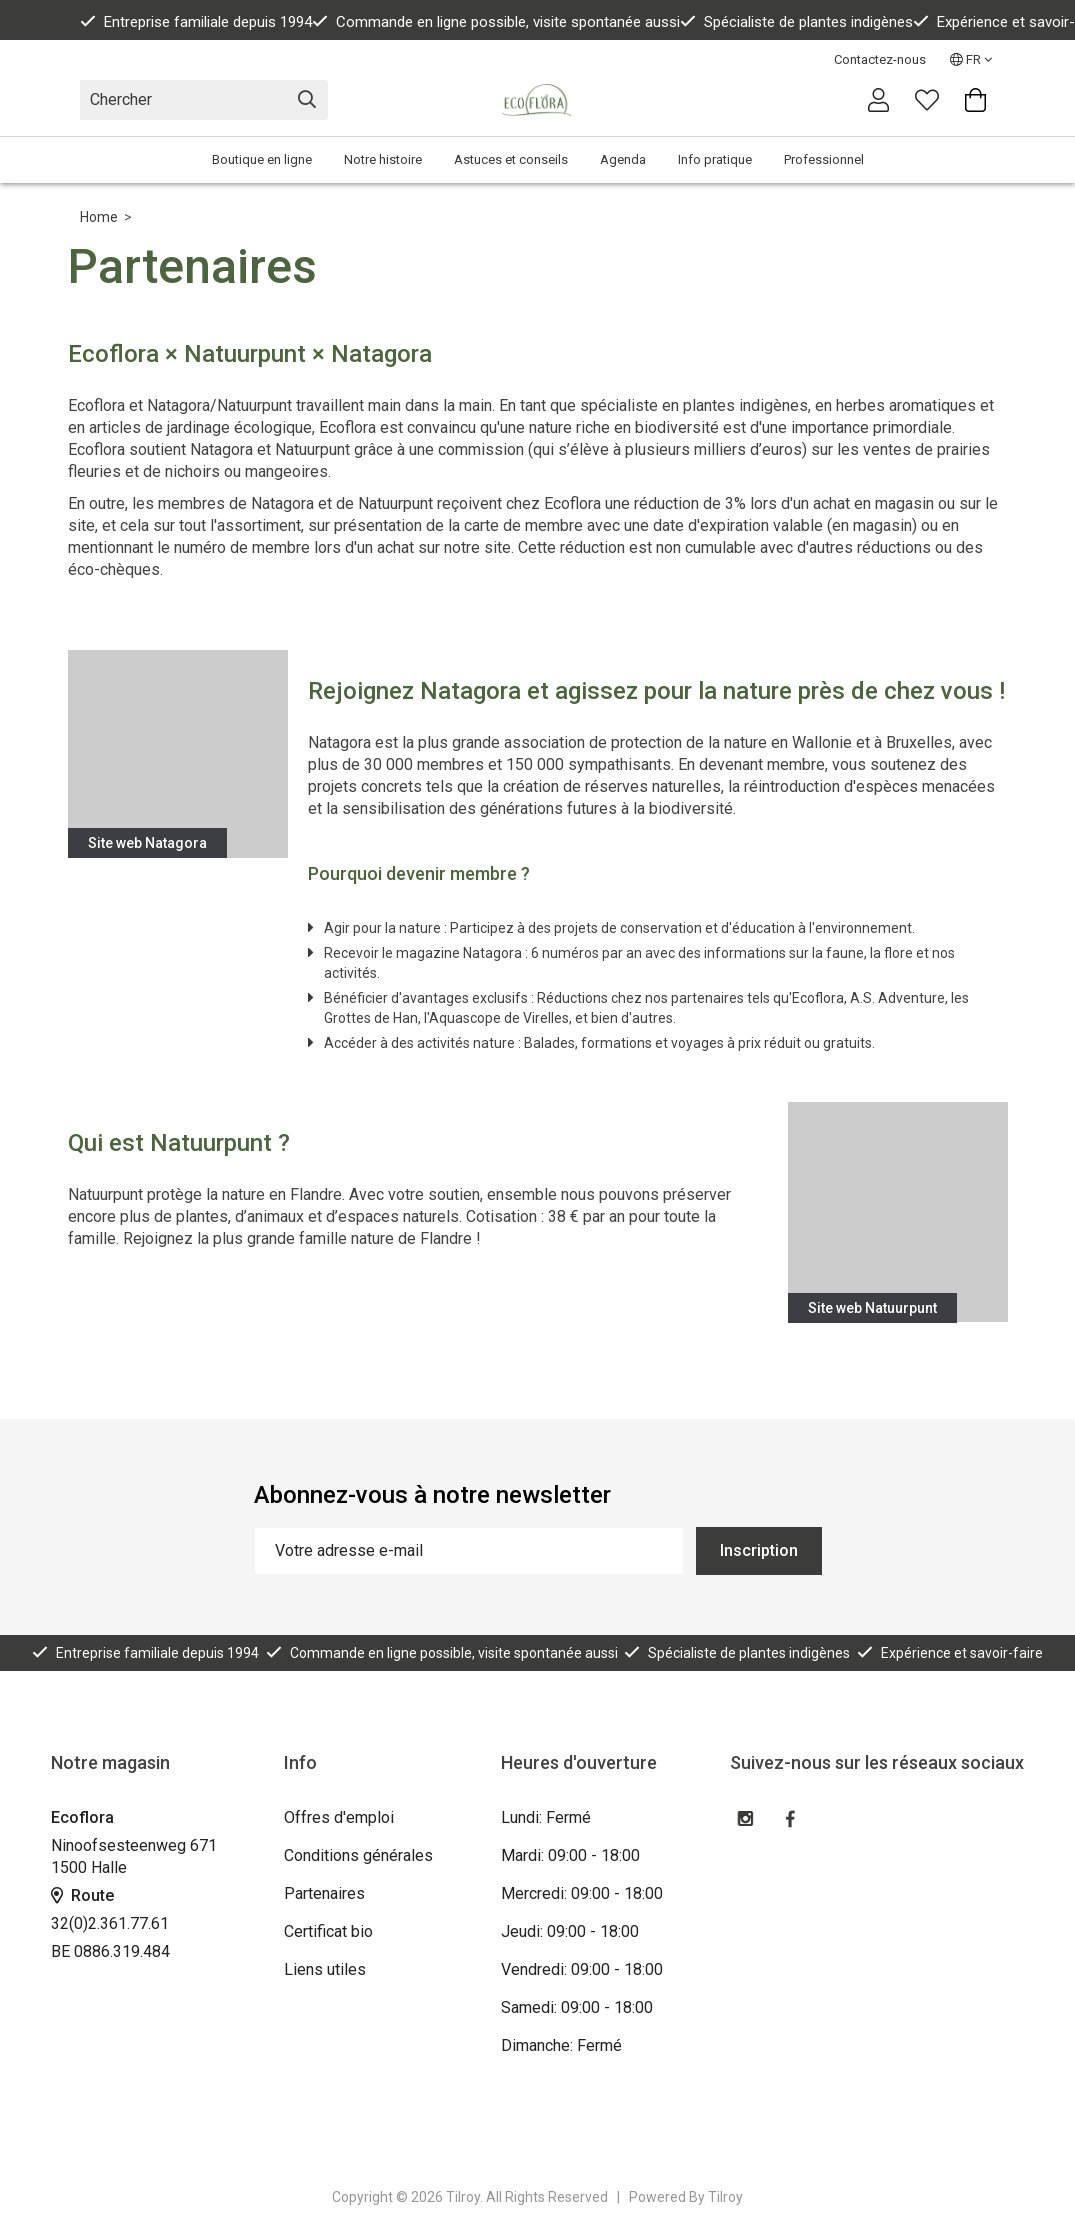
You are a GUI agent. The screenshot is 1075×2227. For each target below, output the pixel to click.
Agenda (623, 159)
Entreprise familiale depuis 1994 (196, 22)
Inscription (759, 1550)
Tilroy (725, 2197)
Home (99, 217)
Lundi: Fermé (546, 1817)
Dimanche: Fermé (561, 2045)
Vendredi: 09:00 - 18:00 (582, 1969)
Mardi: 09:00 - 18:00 (570, 1855)
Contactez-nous (880, 59)
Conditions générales (358, 1855)
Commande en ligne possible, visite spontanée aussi (496, 22)
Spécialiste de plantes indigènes (796, 22)
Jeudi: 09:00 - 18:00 (570, 1931)
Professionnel (824, 159)
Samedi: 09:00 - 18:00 (577, 2007)
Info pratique (715, 159)
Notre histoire (383, 159)
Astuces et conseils (511, 159)
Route (82, 1895)
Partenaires (324, 1893)
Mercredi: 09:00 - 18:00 (582, 1893)
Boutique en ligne (262, 159)
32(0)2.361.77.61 (110, 1923)
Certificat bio (328, 1931)
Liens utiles (325, 1969)
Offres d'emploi (339, 1817)
